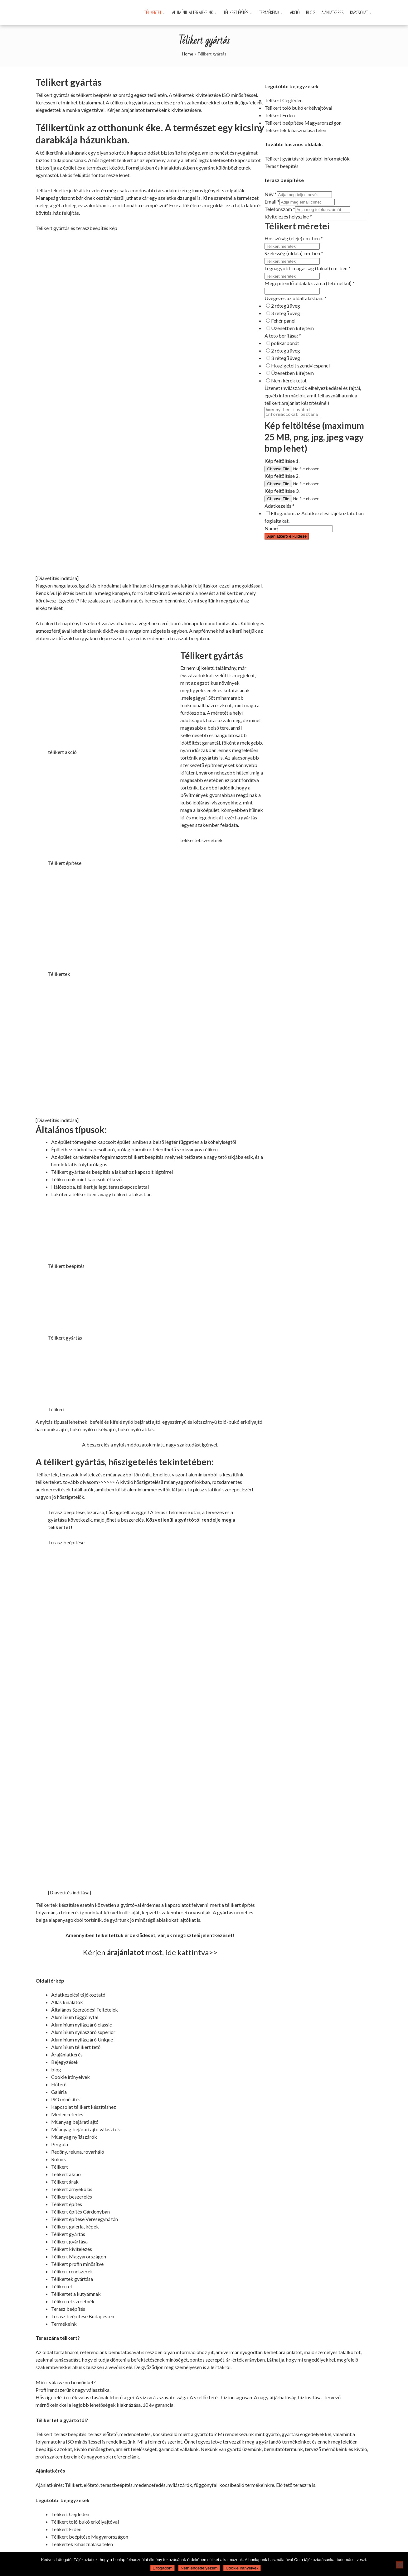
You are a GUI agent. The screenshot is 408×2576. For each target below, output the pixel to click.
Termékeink (269, 12)
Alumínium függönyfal (74, 2017)
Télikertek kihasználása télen (295, 130)
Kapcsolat (359, 12)
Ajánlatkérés (333, 12)
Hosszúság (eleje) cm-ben (294, 238)
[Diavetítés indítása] (57, 578)
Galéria (59, 2092)
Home (187, 53)
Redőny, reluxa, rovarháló (77, 2152)
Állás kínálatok (67, 2002)
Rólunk (58, 2159)
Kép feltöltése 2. (282, 478)
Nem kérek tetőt (289, 380)
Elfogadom (162, 2568)
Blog (310, 12)
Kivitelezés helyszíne (288, 216)
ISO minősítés (65, 2099)
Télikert (59, 2167)
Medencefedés (67, 2114)
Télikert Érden (280, 115)
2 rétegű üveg (285, 306)
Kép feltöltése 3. (282, 493)
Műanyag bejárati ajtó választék (85, 2129)
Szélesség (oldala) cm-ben (294, 253)
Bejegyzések (65, 2062)
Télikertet (152, 12)
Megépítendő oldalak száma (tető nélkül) (310, 283)
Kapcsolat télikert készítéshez (83, 2107)
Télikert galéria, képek (75, 2226)
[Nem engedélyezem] (399, 2565)
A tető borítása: (283, 335)
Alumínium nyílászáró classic (81, 2024)
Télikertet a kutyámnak (76, 2294)
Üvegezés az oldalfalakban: (296, 298)
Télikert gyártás (68, 2234)
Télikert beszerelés (71, 2196)
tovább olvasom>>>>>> (89, 1482)
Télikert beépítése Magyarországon (303, 123)
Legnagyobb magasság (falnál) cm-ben (308, 268)
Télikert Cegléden (284, 100)
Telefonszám (280, 209)
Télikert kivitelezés (71, 2249)
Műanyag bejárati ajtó (75, 2122)
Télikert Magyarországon (78, 2256)
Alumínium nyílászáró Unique (82, 2039)
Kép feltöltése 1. (282, 463)
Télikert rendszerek (72, 2271)
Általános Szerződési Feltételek (84, 2009)
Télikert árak (65, 2182)
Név (271, 194)
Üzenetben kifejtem (292, 328)
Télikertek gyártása (72, 2279)
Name (271, 530)
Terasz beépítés (282, 166)
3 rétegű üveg (285, 313)
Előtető (58, 2084)
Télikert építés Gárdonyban (80, 2211)
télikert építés (240, 1905)
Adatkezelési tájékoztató (78, 1995)
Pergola (59, 2144)
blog (56, 2069)
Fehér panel (283, 321)
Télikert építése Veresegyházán (84, 2219)
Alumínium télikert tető (75, 2047)
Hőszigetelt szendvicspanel (300, 365)
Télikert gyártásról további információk (307, 158)
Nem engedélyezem (199, 2568)
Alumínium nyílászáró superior (83, 2032)
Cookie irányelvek (70, 2077)
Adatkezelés (279, 508)
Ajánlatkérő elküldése (287, 538)
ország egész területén (143, 95)
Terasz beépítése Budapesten (82, 2316)
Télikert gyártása (69, 2241)
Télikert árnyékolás (71, 2189)
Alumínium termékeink (192, 12)
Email (272, 201)
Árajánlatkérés (67, 2054)
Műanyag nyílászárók (74, 2137)
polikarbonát (285, 343)
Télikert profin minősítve (77, 2264)
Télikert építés (236, 12)
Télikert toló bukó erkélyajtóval (298, 108)
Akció (295, 12)
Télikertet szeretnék (73, 2301)
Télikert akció (66, 2174)
